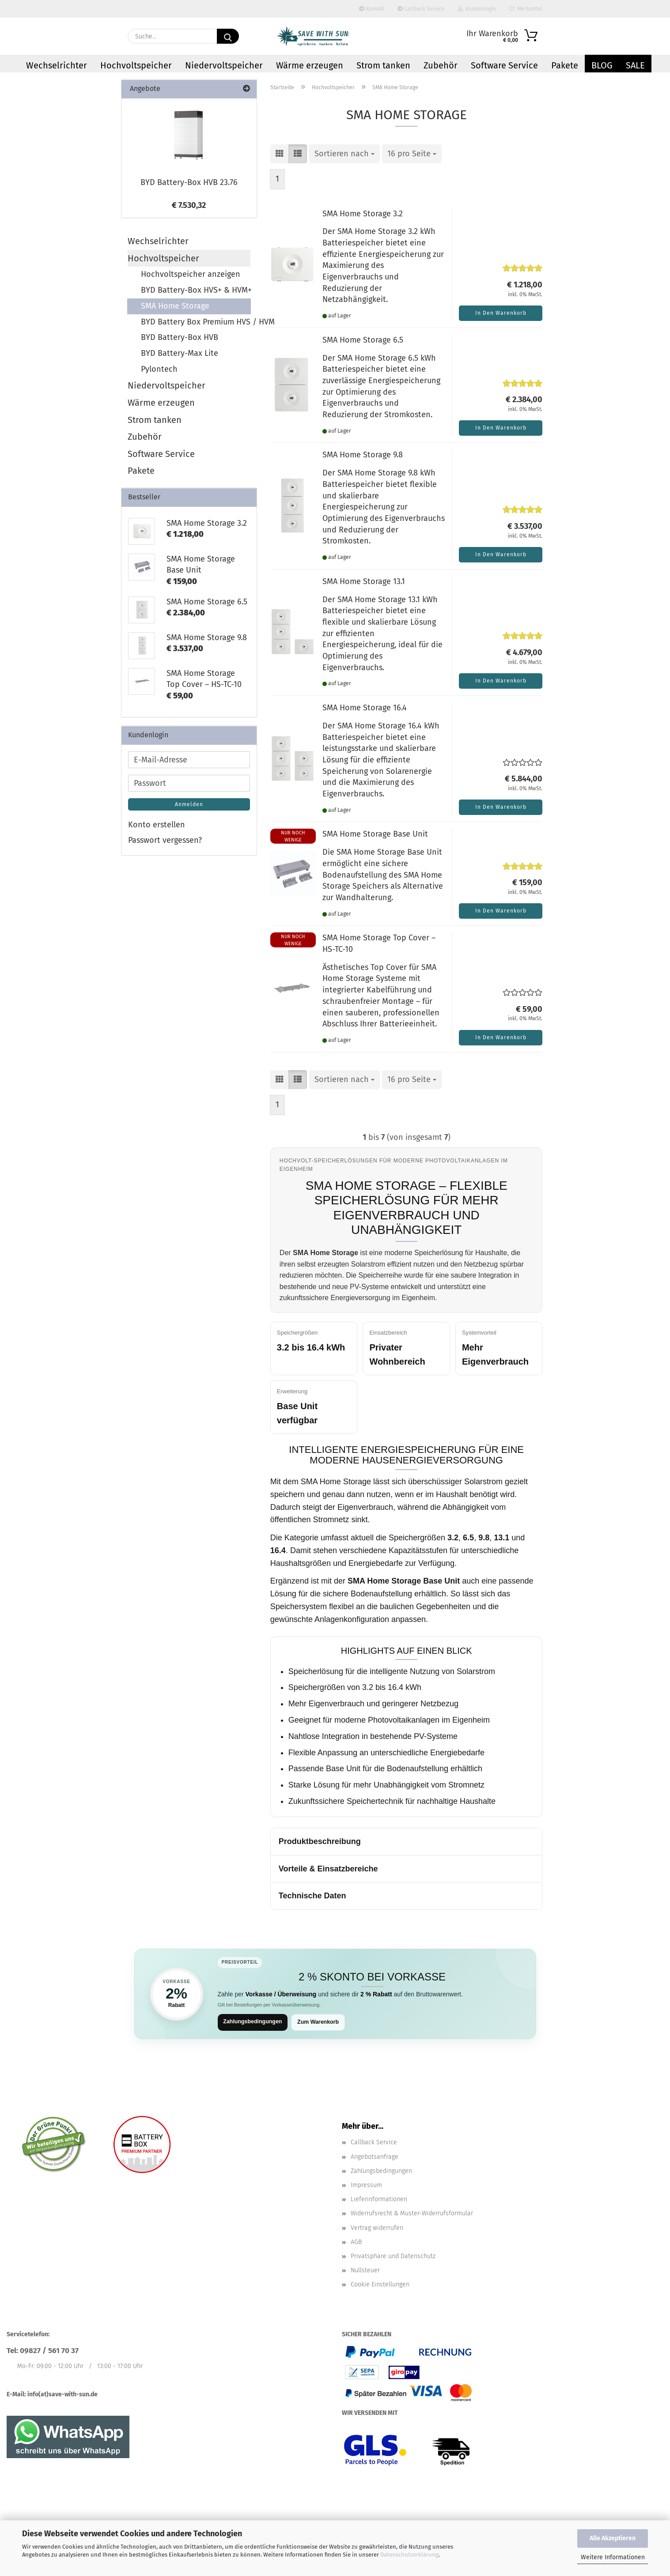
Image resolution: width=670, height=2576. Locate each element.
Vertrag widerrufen (377, 2229)
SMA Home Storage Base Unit (375, 834)
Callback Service (421, 9)
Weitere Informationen (613, 2557)
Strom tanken (383, 65)
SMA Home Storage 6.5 (362, 340)
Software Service (504, 65)
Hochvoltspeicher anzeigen (190, 274)
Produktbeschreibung (320, 1841)
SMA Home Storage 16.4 (364, 708)
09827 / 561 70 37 (49, 2351)
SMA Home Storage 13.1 (363, 581)
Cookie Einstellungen (380, 2285)
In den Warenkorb (500, 313)
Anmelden (189, 804)
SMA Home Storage (175, 306)
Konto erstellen (156, 825)
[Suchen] (228, 36)
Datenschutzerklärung (409, 2554)
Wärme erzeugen (309, 65)
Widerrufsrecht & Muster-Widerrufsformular (412, 2214)
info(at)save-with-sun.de (62, 2395)
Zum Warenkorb (323, 2022)
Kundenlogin (477, 9)
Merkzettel (526, 9)
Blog (602, 65)
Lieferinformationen (379, 2200)
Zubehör (441, 65)
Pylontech (159, 369)
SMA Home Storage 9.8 (362, 455)
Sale (635, 65)
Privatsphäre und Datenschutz (393, 2257)
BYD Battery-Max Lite (179, 353)
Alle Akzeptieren (613, 2538)
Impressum (366, 2186)
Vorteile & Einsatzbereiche (328, 1868)
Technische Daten (312, 1895)
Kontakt (371, 9)
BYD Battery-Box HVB (179, 337)
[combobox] (344, 154)
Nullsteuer (365, 2271)
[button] (279, 154)
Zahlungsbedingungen (254, 2021)
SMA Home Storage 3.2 (362, 214)
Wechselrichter (56, 65)
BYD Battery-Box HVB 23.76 (189, 182)
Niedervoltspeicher (224, 65)
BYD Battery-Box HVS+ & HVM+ (195, 290)
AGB (356, 2243)
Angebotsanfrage (374, 2157)
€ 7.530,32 (189, 205)
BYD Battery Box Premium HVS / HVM (195, 322)
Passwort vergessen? (165, 840)
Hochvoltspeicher (136, 65)
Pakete (564, 65)
